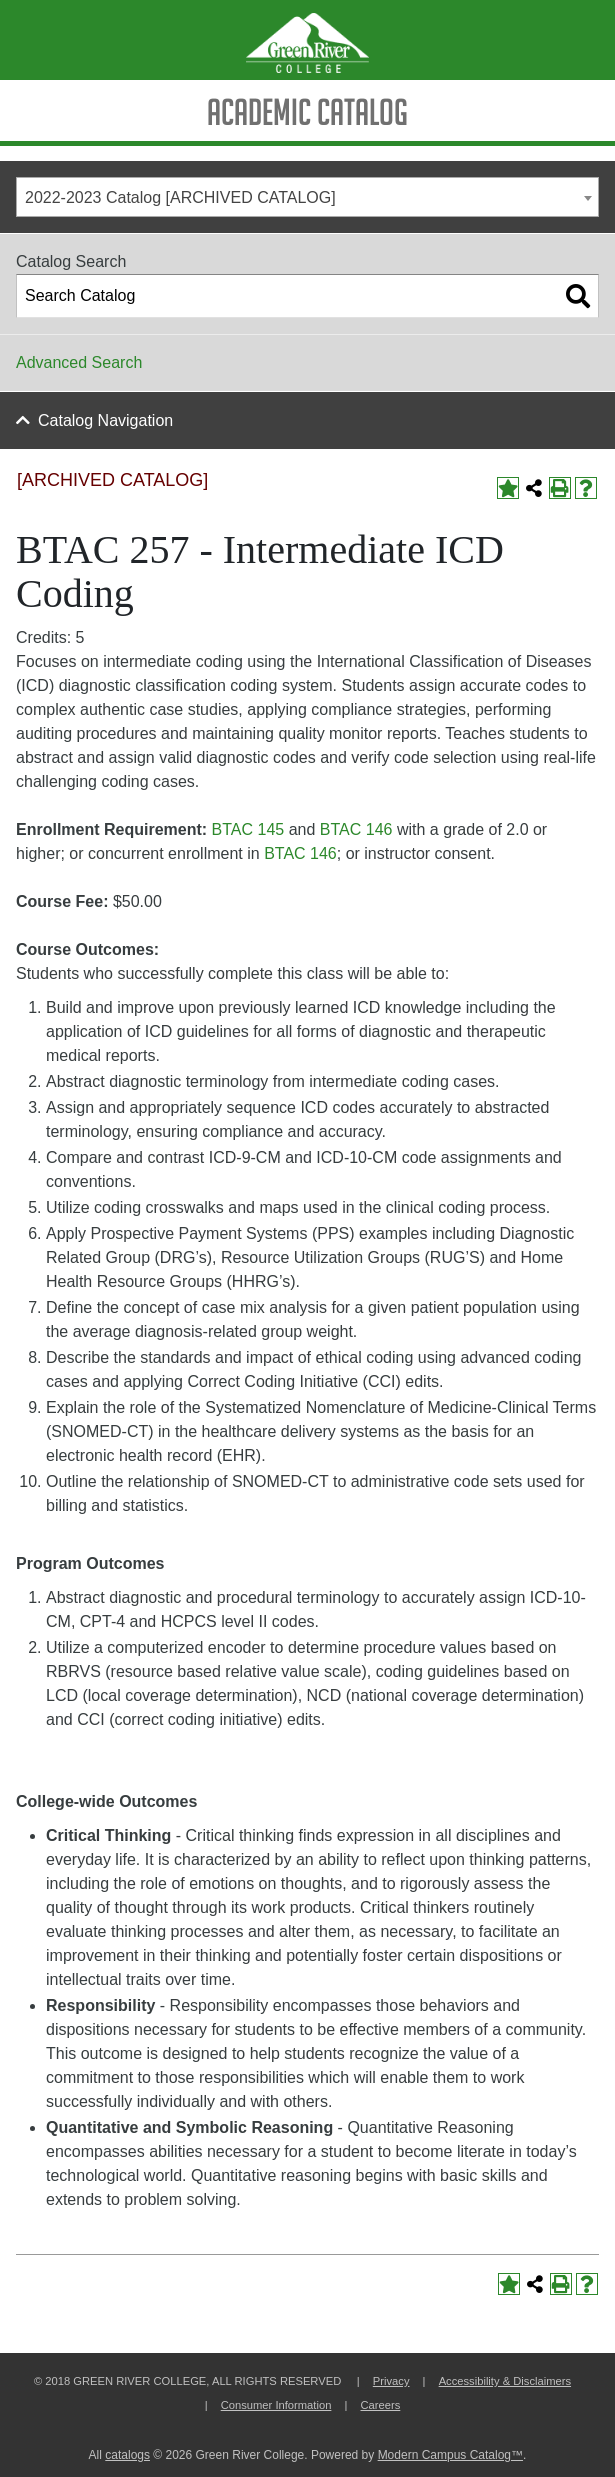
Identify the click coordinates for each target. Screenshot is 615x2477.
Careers (381, 2405)
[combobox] (307, 197)
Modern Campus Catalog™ (450, 2455)
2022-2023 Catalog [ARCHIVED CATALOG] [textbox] (180, 197)
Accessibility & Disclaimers (505, 2381)
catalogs (127, 2455)
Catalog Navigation (105, 420)
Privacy (391, 2381)
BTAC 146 (356, 829)
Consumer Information (276, 2405)
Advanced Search (79, 362)
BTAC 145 (248, 829)
